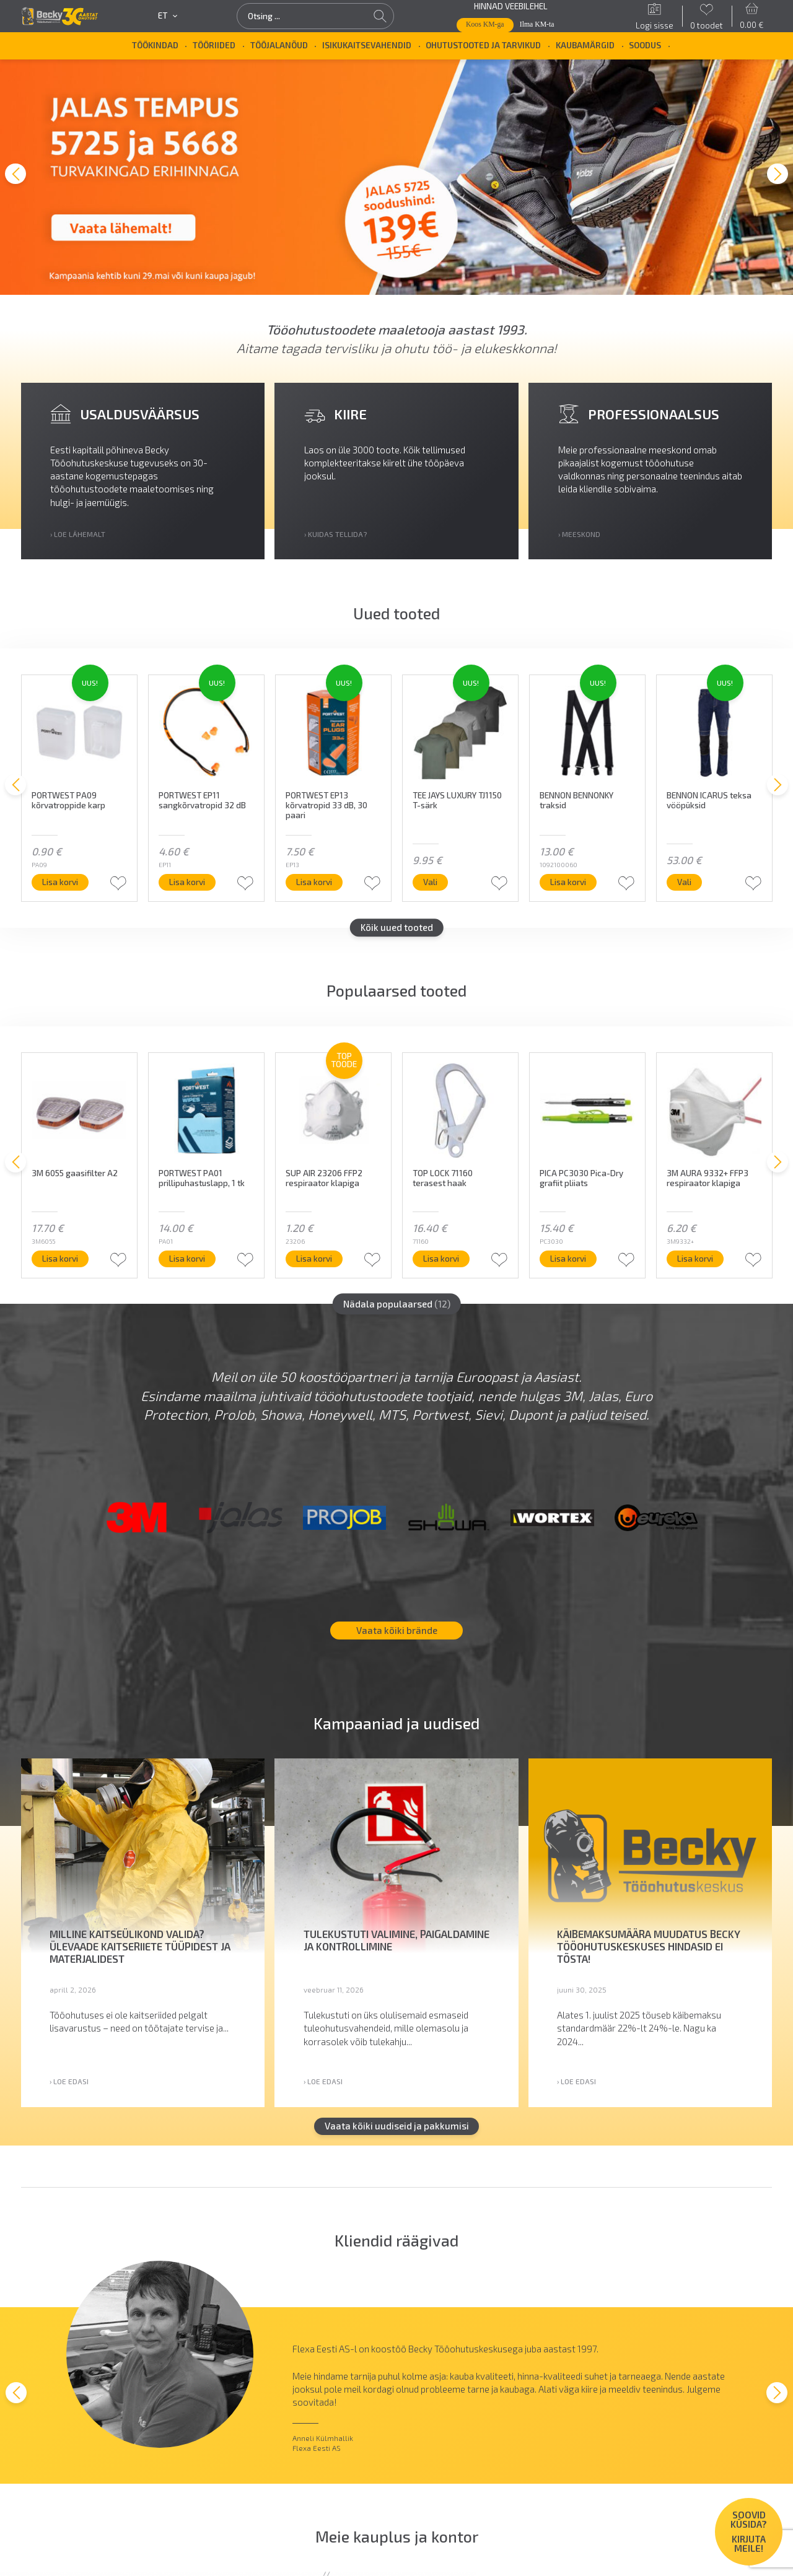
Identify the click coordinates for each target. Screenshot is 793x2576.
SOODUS (645, 45)
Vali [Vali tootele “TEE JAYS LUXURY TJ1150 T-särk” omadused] (430, 888)
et (167, 16)
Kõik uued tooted (397, 932)
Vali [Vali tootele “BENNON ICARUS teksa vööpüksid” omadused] (684, 888)
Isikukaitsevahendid (366, 45)
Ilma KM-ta (537, 24)
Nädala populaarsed (396, 1309)
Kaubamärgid (585, 45)
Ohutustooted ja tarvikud (483, 45)
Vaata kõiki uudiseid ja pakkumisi (397, 2131)
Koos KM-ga (485, 24)
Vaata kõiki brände (396, 1635)
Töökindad (155, 45)
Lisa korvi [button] (60, 888)
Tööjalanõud (279, 45)
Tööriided (214, 45)
